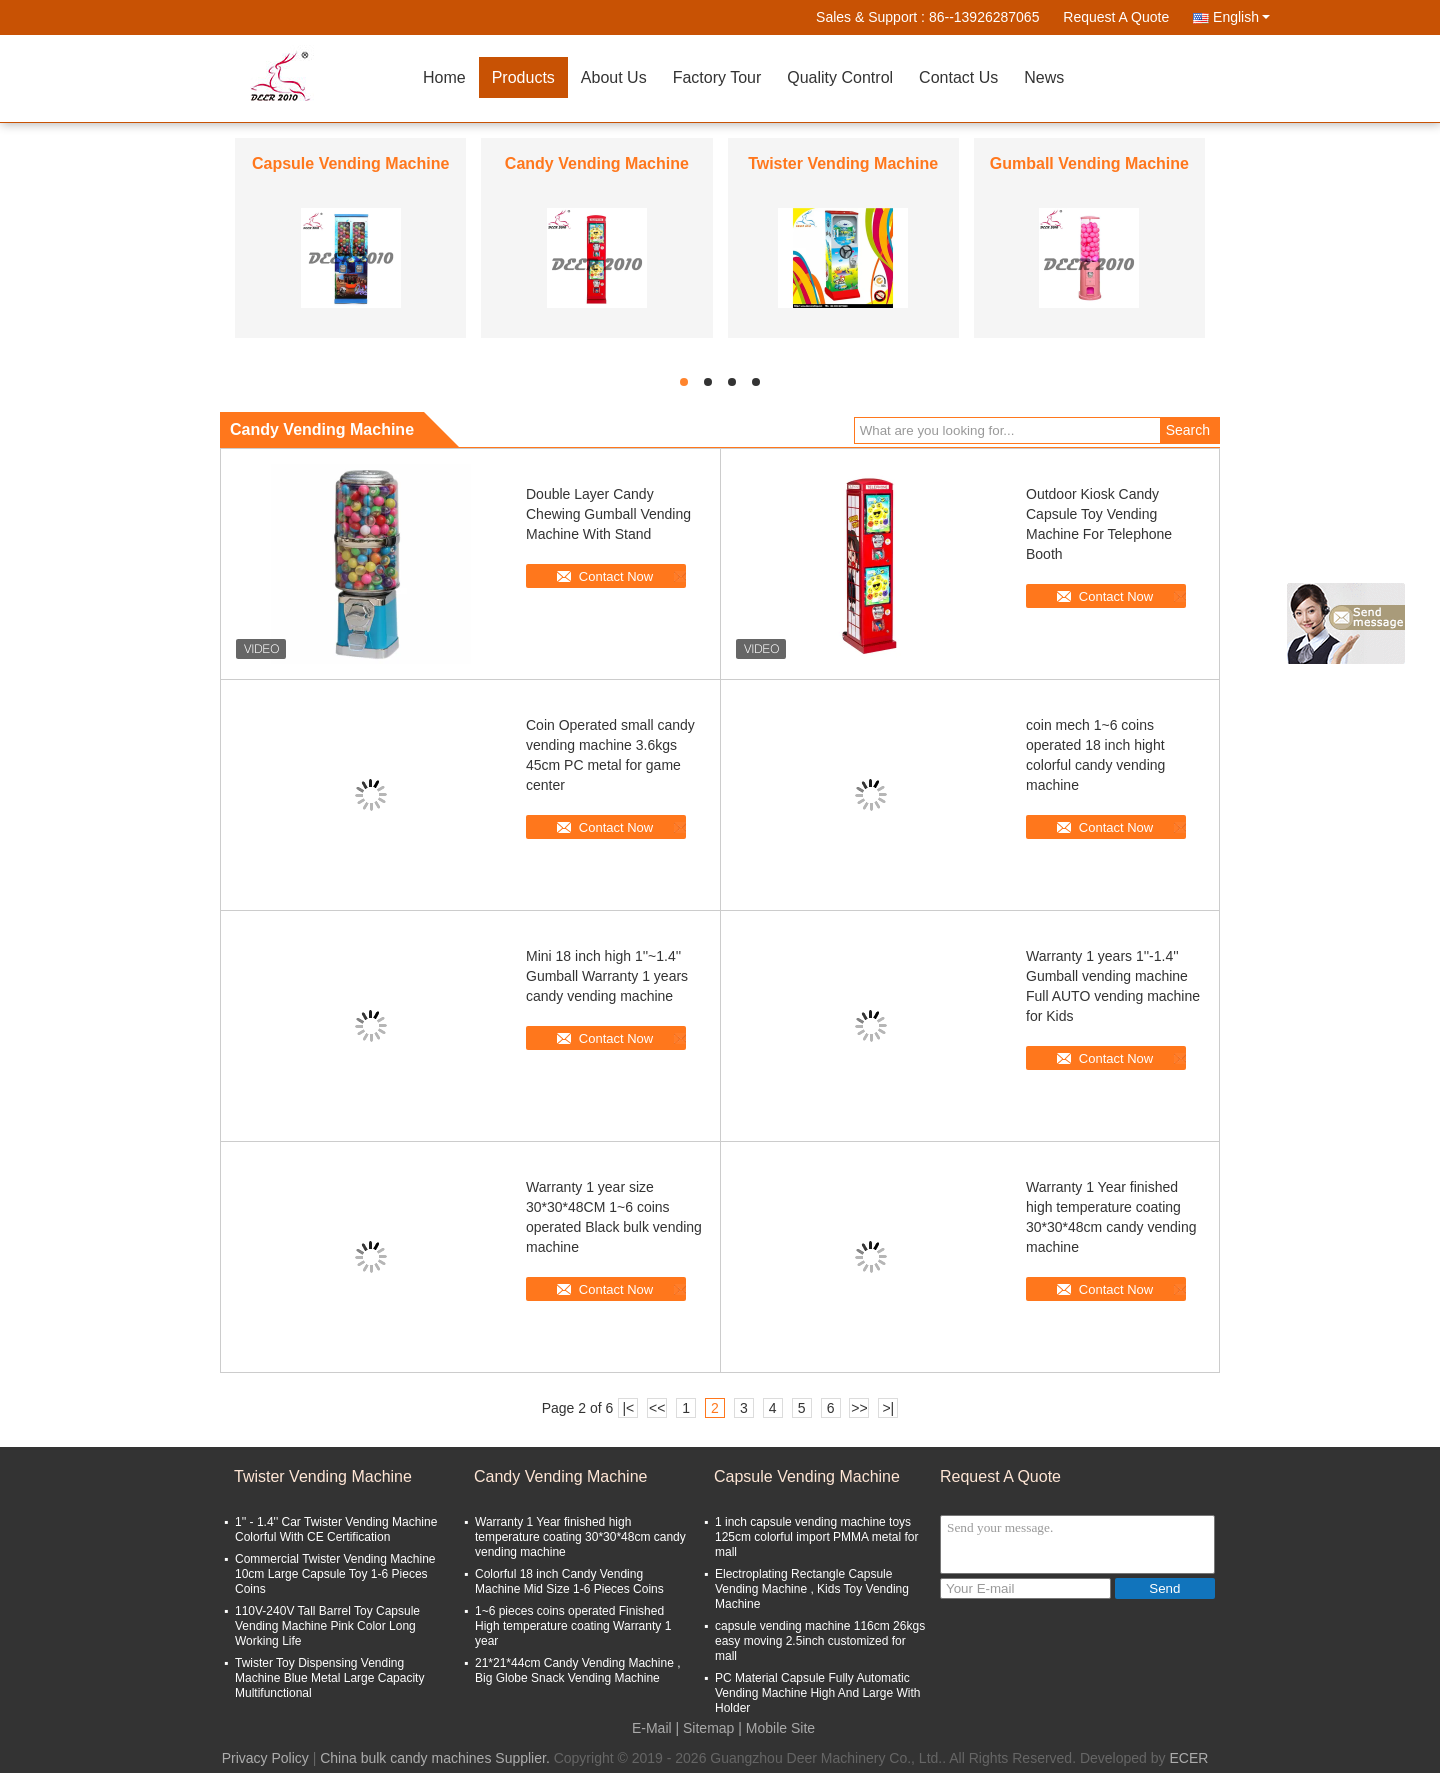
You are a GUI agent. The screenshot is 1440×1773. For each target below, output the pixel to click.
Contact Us (958, 77)
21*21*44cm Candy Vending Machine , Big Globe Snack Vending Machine (577, 1670)
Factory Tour (717, 77)
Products (523, 77)
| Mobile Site (776, 1728)
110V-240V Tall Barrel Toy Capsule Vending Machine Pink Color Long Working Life (327, 1626)
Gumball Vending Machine (1089, 163)
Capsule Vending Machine (350, 163)
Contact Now (616, 576)
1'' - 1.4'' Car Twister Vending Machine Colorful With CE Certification (336, 1529)
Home (444, 77)
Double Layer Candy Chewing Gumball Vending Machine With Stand (608, 514)
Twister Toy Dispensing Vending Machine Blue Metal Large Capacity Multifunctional (329, 1678)
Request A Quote (1116, 17)
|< (628, 1408)
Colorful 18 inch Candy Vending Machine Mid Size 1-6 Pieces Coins (569, 1581)
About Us (614, 77)
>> (859, 1408)
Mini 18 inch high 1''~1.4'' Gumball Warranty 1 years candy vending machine (607, 976)
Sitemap (708, 1728)
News (1044, 77)
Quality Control (840, 77)
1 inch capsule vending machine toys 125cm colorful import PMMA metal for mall (816, 1537)
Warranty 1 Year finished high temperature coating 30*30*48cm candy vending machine (580, 1537)
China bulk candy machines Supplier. (436, 1758)
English (1241, 17)
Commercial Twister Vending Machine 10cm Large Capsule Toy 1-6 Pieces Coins (335, 1574)
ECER (1188, 1758)
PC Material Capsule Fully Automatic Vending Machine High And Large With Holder (817, 1693)
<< (657, 1408)
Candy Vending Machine (597, 163)
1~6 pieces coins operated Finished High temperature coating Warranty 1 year (573, 1626)
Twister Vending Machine (843, 163)
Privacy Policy (265, 1758)
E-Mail (652, 1728)
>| (888, 1408)
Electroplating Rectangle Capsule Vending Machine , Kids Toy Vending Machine (812, 1589)
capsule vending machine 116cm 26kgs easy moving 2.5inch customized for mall (820, 1641)
